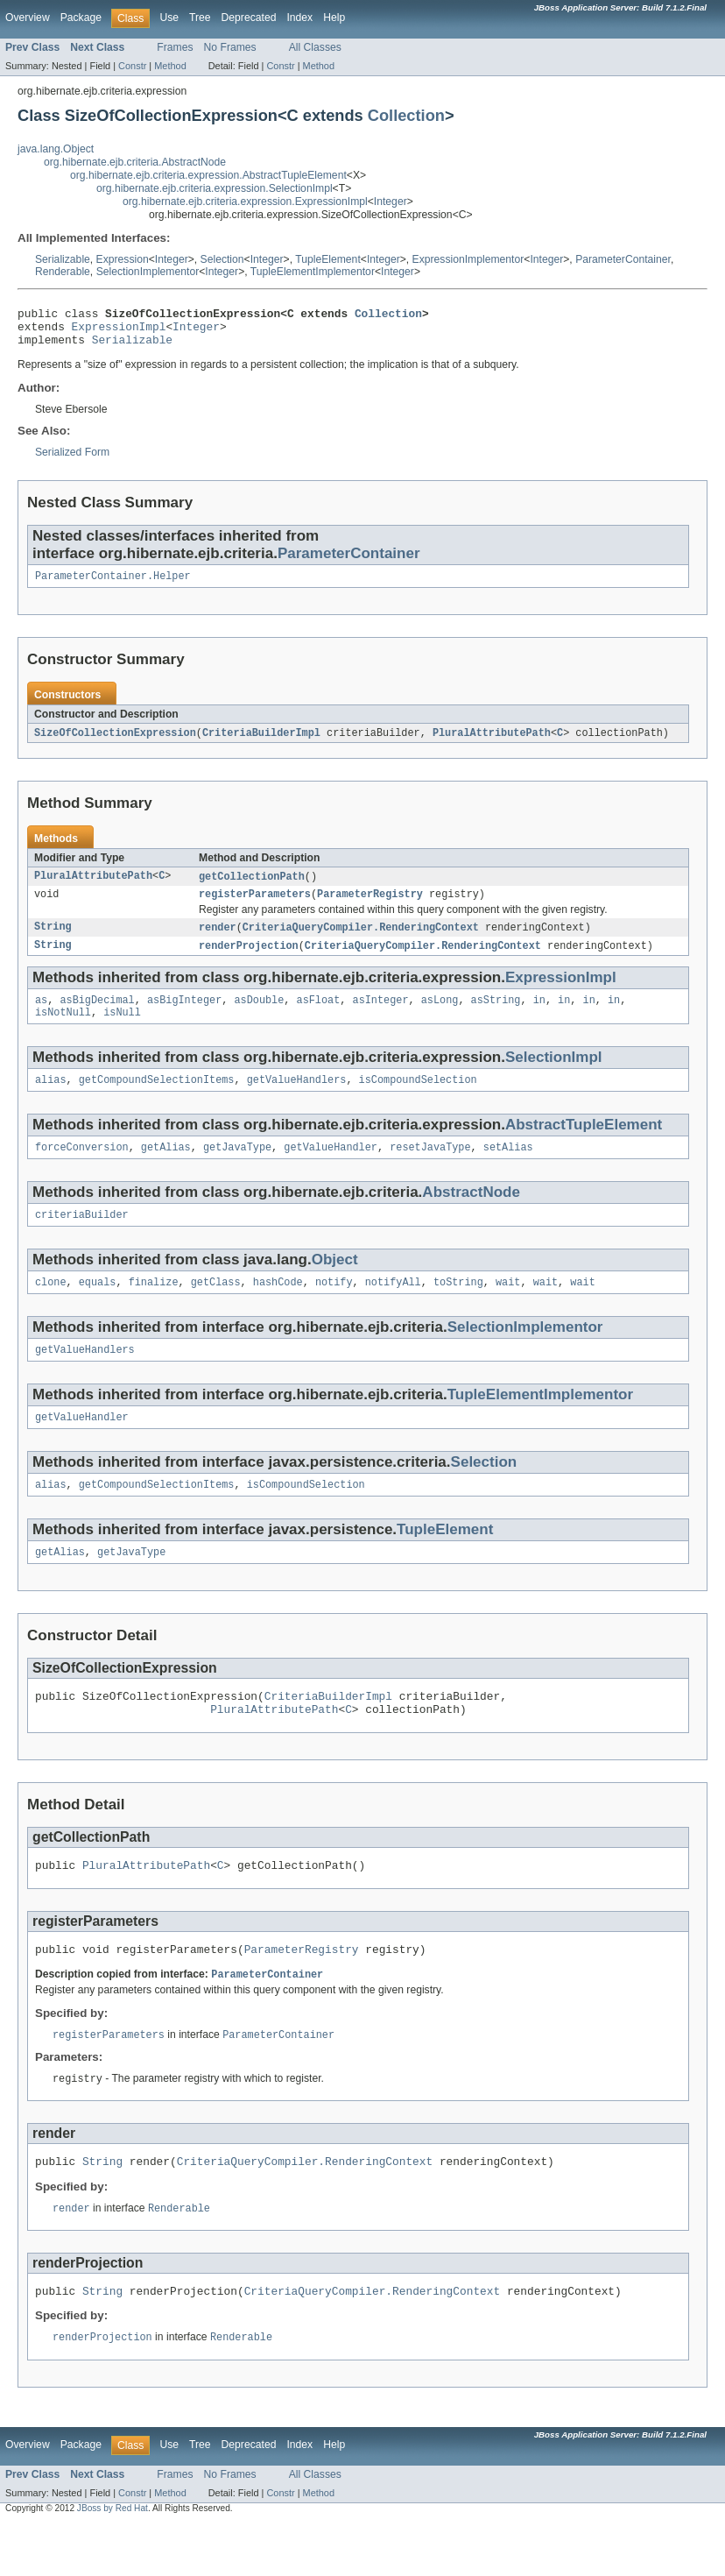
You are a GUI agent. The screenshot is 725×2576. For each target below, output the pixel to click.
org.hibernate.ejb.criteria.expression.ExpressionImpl (245, 201)
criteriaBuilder (82, 1238)
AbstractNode (471, 1214)
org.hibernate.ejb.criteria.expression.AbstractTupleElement (208, 175)
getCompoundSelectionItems (157, 1100)
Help (334, 17)
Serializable (62, 259)
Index (299, 17)
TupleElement (328, 259)
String (53, 941)
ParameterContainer (623, 259)
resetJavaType (430, 1169)
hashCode (278, 1307)
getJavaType (237, 1169)
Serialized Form (72, 460)
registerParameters (255, 907)
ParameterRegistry (370, 907)
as (41, 1016)
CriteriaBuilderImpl (261, 743)
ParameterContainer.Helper (113, 585)
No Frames (230, 47)
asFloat (319, 1016)
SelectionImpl (553, 1075)
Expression (122, 259)
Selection (222, 259)
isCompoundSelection (418, 1100)
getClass (216, 1307)
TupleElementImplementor (312, 271)
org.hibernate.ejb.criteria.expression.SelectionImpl (214, 188)
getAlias (166, 1169)
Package (81, 17)
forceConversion (82, 1169)
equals (97, 1307)
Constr (132, 65)
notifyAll (393, 1307)
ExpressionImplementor (468, 259)
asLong (440, 1016)
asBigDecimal (97, 1016)
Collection (406, 115)
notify (334, 1307)
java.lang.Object (56, 149)
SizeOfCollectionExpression (115, 743)
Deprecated (249, 17)
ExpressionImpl (119, 331)
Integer (390, 201)
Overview (27, 17)
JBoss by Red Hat (112, 2560)
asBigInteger (184, 1016)
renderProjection (249, 960)
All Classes (315, 47)
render (217, 941)
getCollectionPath (252, 888)
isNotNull (63, 1030)
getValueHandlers (297, 1100)
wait (508, 1307)
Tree (200, 17)
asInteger (380, 1016)
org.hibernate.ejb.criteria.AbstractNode (135, 162)
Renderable (62, 271)
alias (51, 1100)
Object (335, 1283)
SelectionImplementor (148, 271)
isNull (122, 1030)
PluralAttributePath (492, 743)
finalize (154, 1307)
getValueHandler (330, 1169)
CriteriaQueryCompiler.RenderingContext (361, 941)
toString (458, 1307)
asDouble (259, 1016)
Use (169, 17)
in (539, 1016)
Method (170, 65)
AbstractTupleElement (583, 1144)
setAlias (508, 1169)
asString (496, 1016)
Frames (175, 47)
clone (51, 1307)
